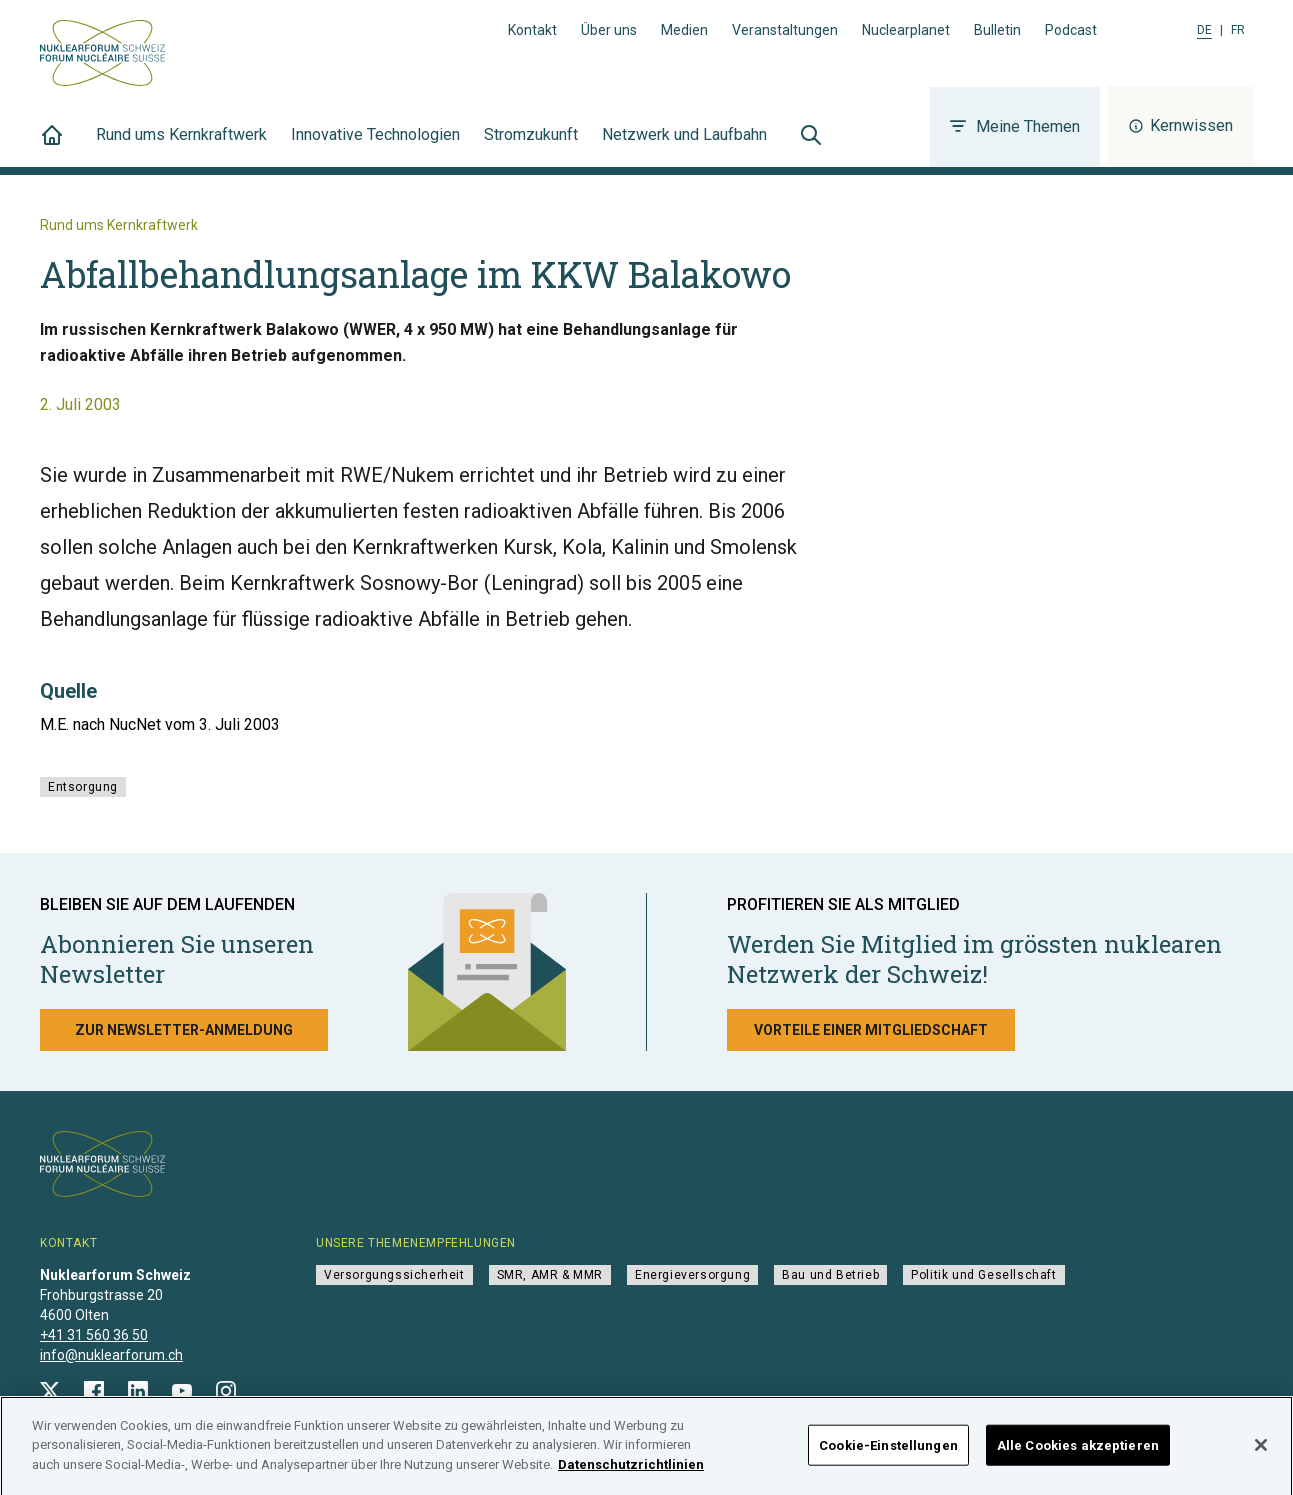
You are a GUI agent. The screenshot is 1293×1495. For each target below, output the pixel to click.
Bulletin (997, 30)
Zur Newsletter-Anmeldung (184, 1030)
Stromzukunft (531, 146)
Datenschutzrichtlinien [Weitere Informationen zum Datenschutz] (631, 1471)
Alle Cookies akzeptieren (1078, 1451)
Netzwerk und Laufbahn (684, 146)
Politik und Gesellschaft (983, 1275)
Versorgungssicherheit (394, 1275)
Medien (684, 30)
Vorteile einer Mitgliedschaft (871, 1030)
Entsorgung (83, 787)
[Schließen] (1261, 1451)
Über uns (609, 30)
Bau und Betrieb (830, 1275)
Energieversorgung (692, 1275)
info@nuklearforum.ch (111, 1355)
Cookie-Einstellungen (888, 1451)
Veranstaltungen (785, 30)
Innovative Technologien (375, 146)
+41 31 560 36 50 (94, 1335)
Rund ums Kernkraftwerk (181, 146)
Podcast (1071, 30)
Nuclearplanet (906, 30)
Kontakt (532, 30)
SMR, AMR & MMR (550, 1275)
